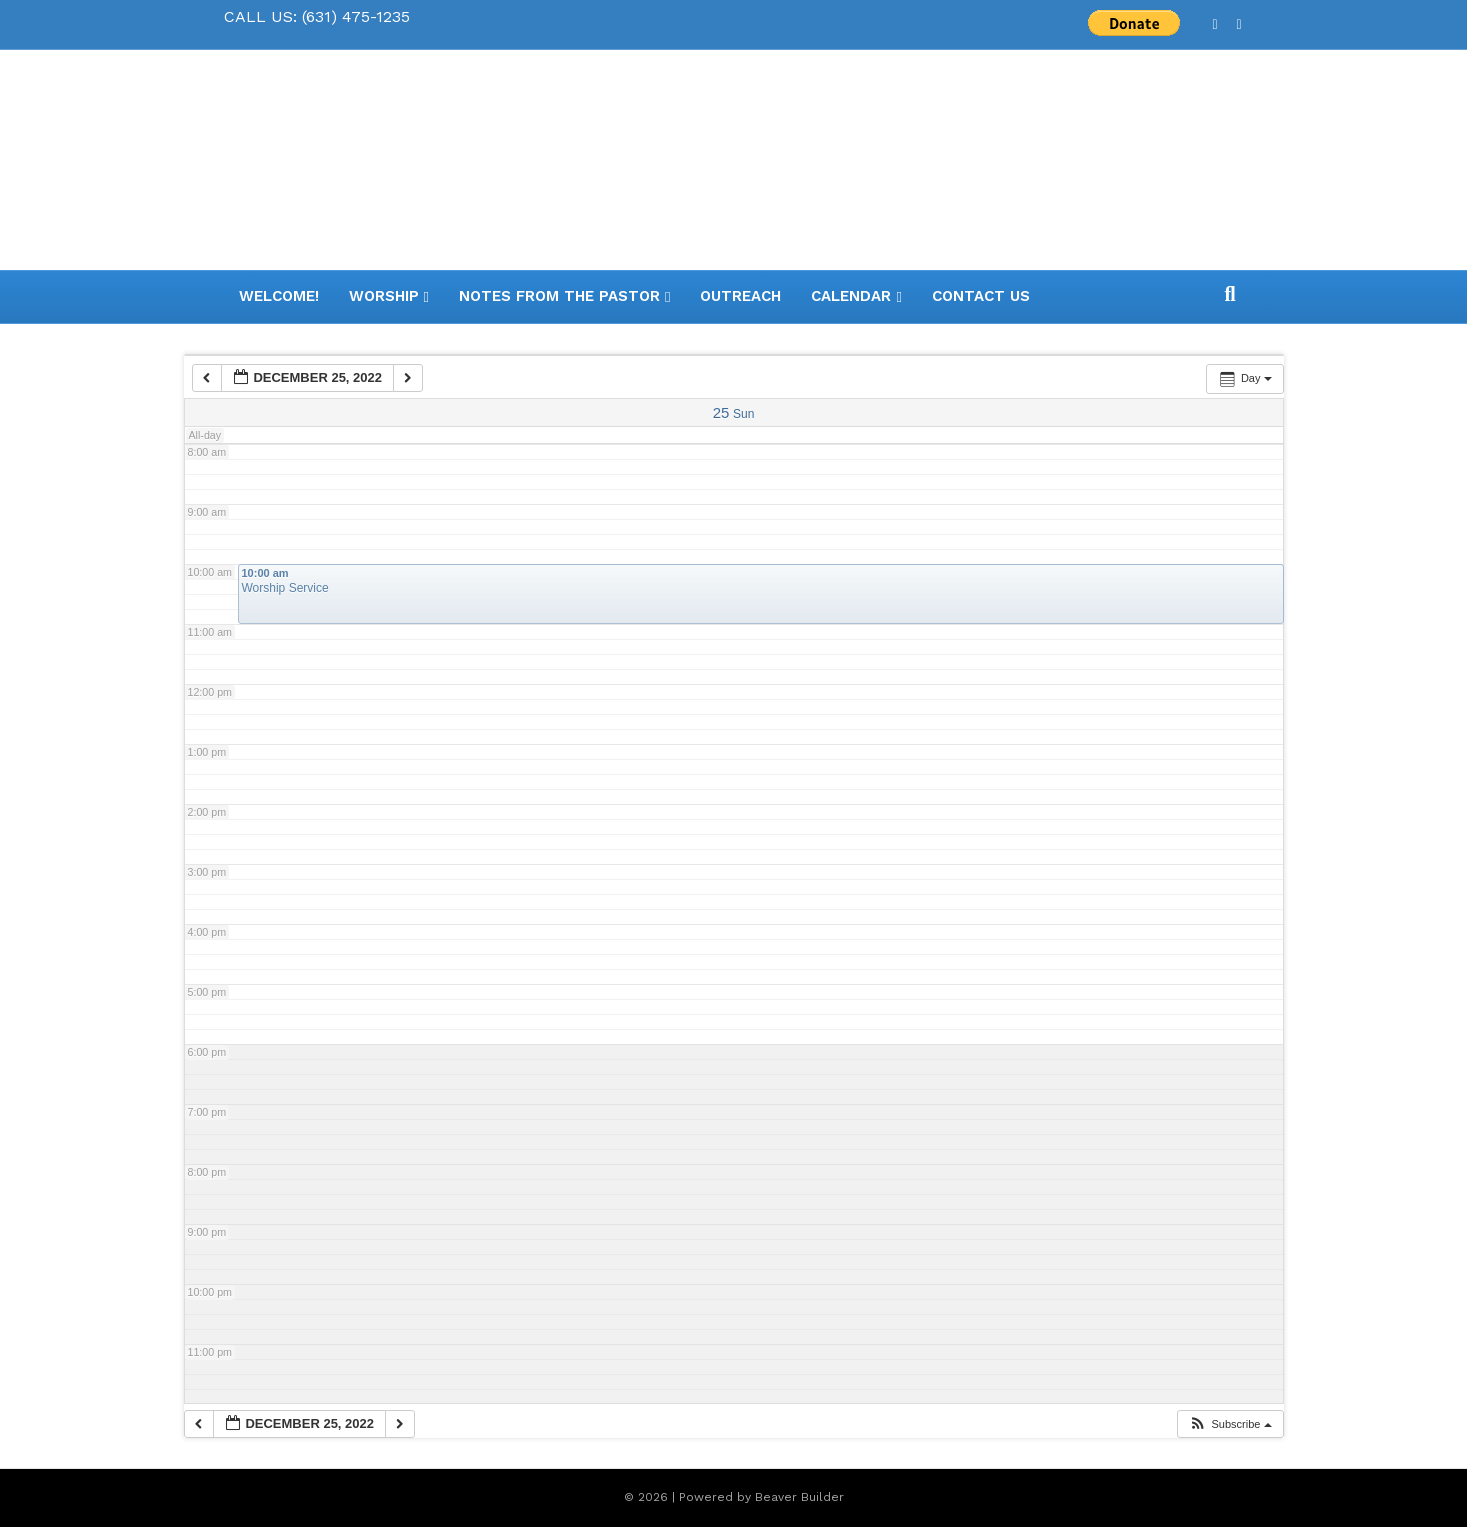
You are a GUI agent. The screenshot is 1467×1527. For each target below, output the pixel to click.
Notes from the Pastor (559, 296)
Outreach (740, 296)
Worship (384, 296)
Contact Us (981, 296)
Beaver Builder (799, 1497)
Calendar (851, 296)
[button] (1229, 1424)
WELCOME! (279, 296)
